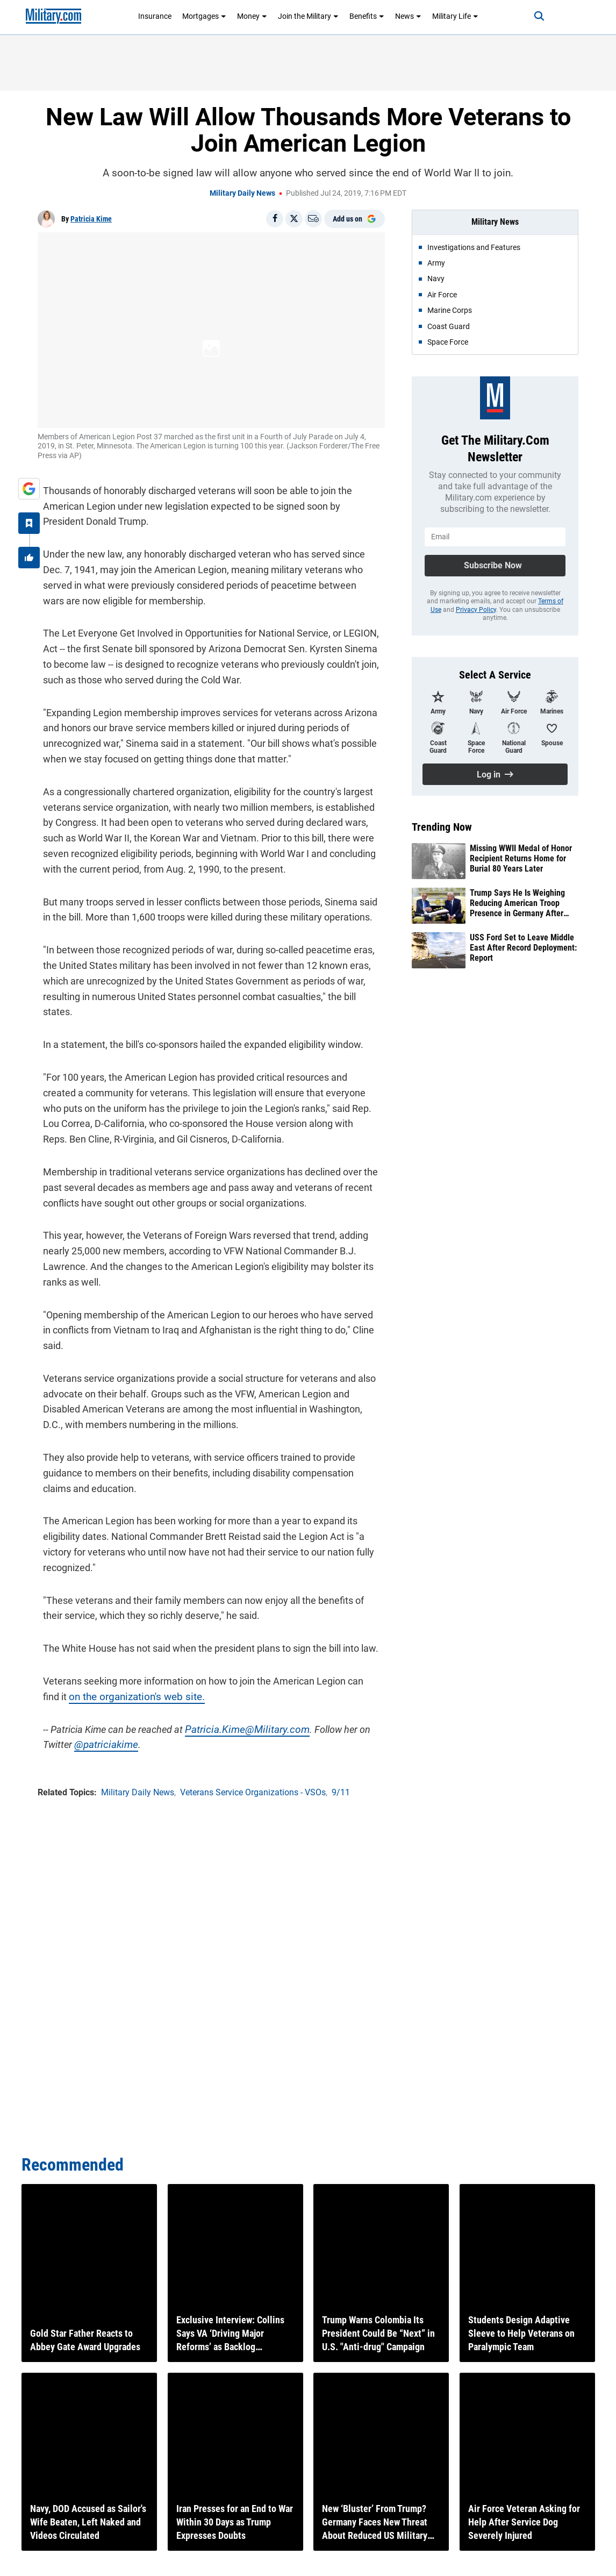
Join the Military (308, 16)
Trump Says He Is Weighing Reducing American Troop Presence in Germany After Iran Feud (517, 903)
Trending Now (442, 827)
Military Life (455, 16)
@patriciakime (99, 1708)
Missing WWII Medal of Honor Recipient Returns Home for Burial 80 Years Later (521, 858)
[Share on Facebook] (274, 218)
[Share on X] (294, 218)
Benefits (366, 16)
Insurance (154, 16)
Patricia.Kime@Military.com (237, 1693)
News (408, 16)
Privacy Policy (476, 609)
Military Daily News (242, 193)
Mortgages (204, 16)
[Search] (527, 16)
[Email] (313, 218)
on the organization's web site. (102, 1660)
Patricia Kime (91, 219)
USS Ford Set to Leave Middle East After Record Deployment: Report (523, 947)
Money (252, 16)
